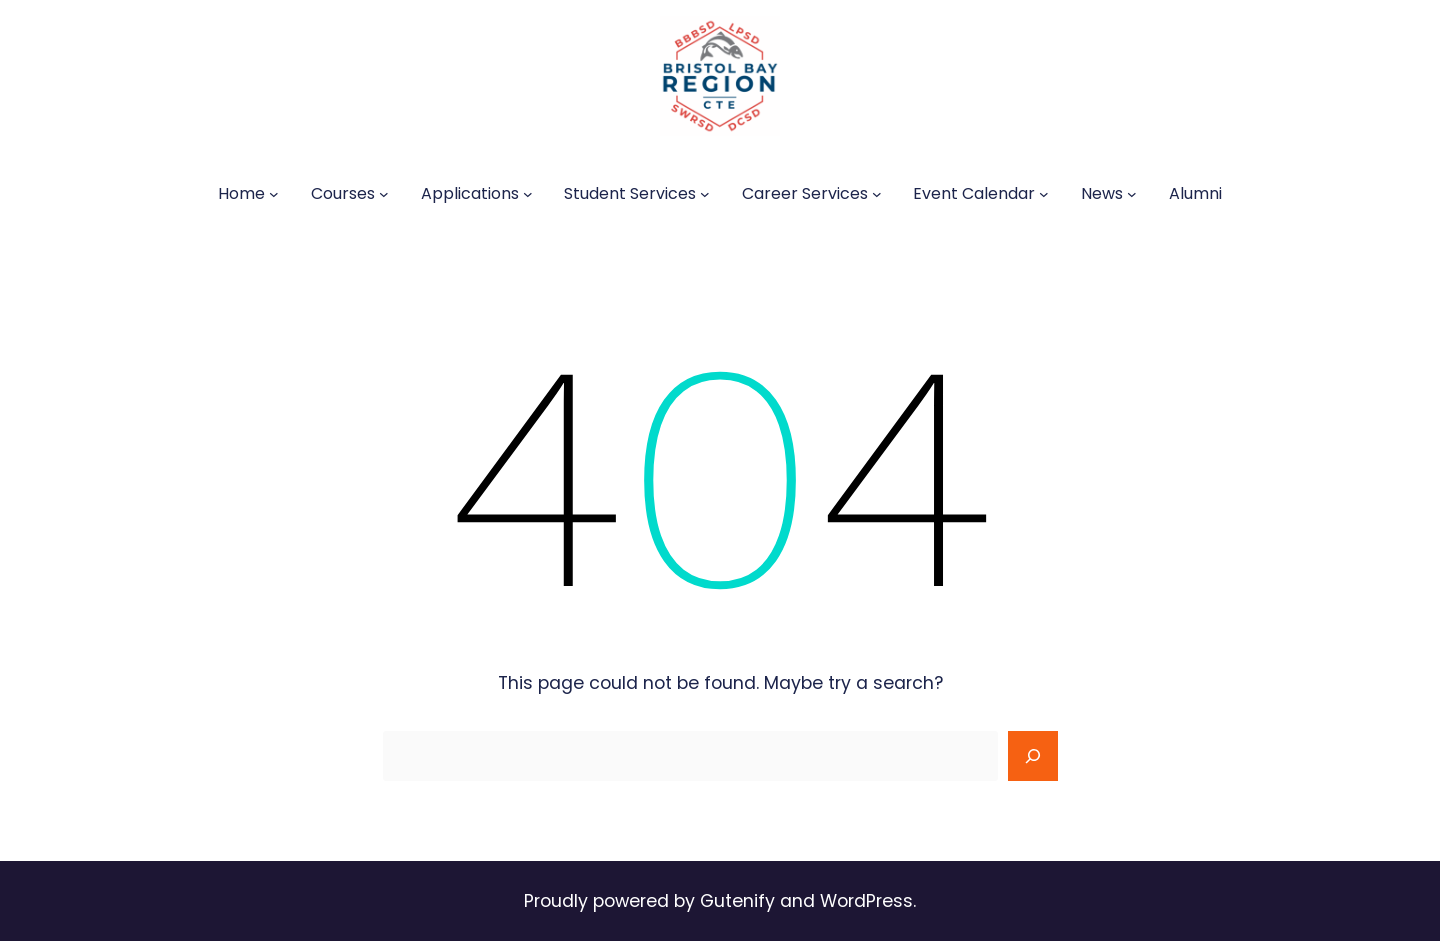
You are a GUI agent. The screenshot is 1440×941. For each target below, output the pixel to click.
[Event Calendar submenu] (1044, 194)
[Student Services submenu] (705, 194)
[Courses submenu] (384, 194)
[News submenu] (1132, 194)
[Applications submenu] (528, 194)
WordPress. (868, 901)
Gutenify (740, 901)
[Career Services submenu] (877, 194)
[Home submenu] (274, 194)
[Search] (1033, 756)
